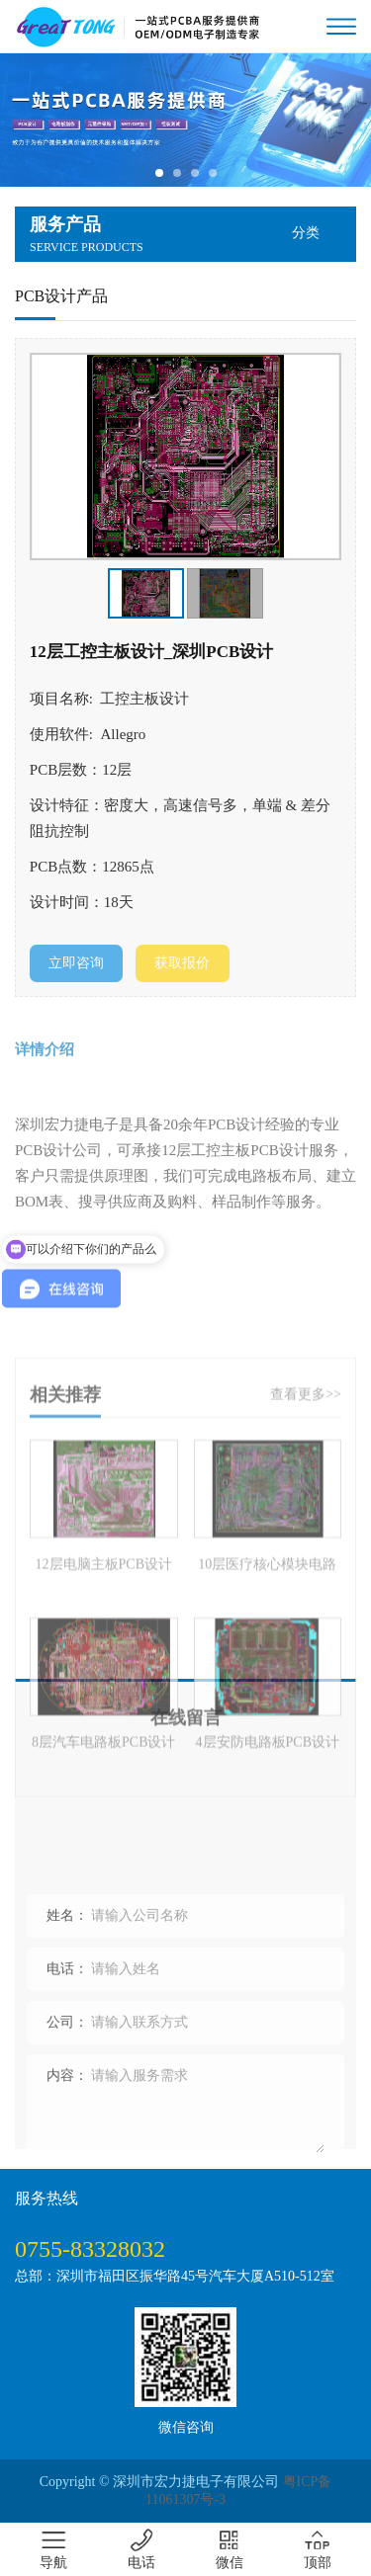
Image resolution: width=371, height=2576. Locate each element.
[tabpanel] (185, 120)
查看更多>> (305, 1528)
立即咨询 (76, 963)
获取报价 (182, 963)
